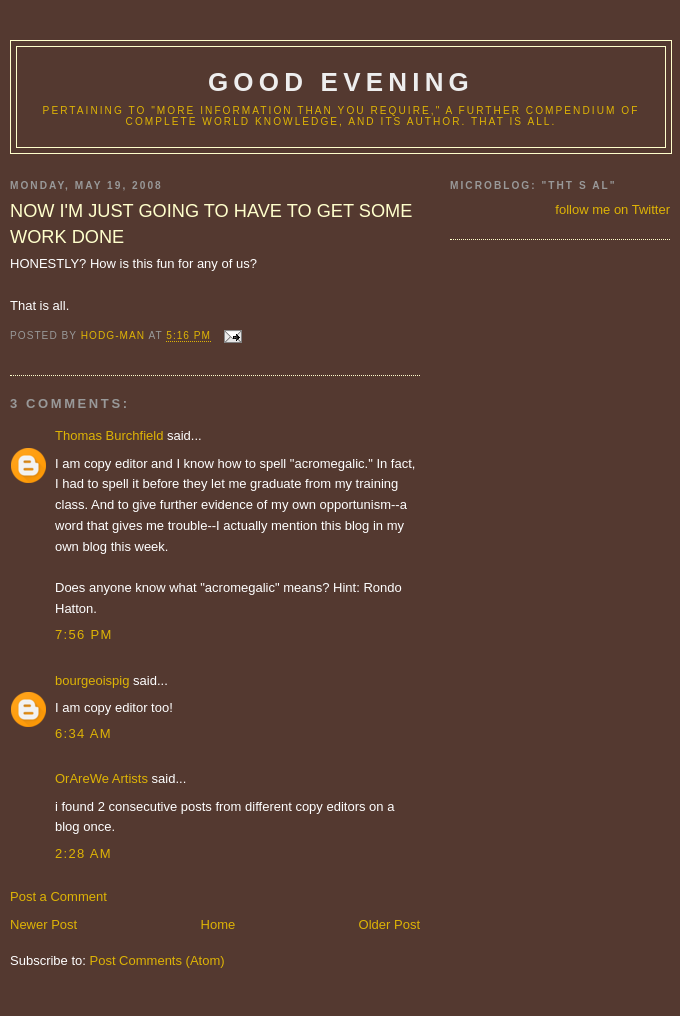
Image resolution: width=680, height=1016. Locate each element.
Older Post (389, 924)
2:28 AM (83, 853)
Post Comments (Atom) (157, 960)
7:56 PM (84, 634)
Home (218, 924)
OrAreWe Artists (101, 778)
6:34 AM (83, 733)
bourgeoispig (92, 680)
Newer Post (43, 924)
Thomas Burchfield (109, 435)
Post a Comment (58, 896)
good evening (341, 82)
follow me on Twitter (612, 209)
